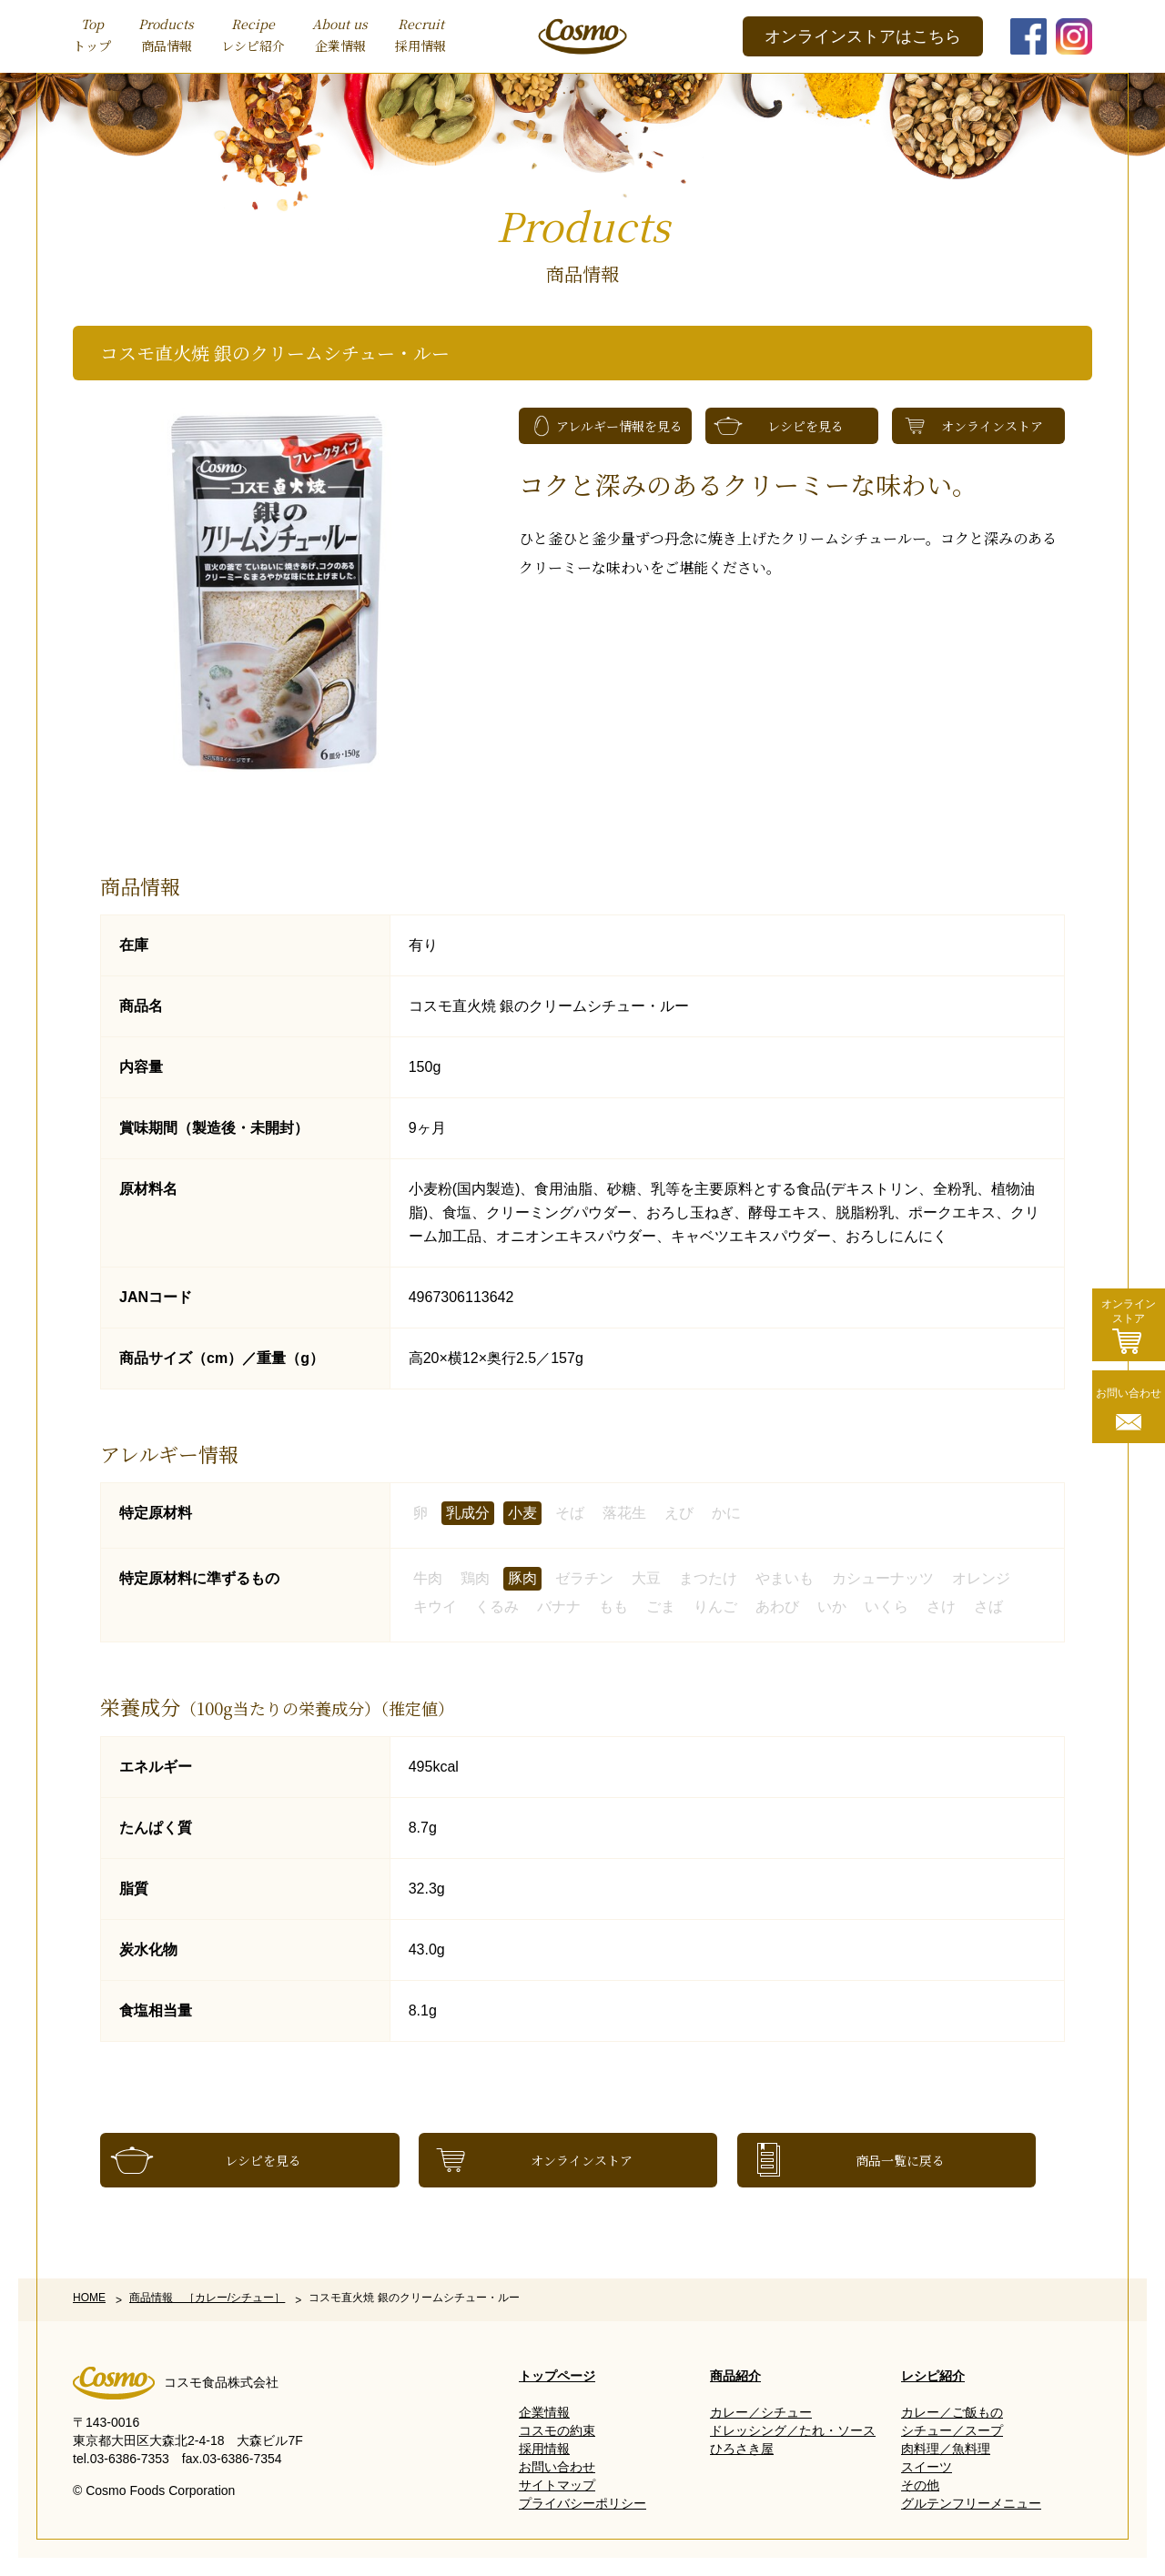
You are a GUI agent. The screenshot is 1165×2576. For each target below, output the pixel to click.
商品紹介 (735, 2376)
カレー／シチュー (761, 2412)
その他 (920, 2485)
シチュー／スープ (952, 2430)
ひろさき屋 (742, 2448)
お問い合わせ (557, 2467)
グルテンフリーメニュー (971, 2503)
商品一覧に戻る (900, 2160)
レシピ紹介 (253, 34)
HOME (89, 2297)
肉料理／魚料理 (945, 2448)
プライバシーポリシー (582, 2503)
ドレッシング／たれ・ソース (793, 2430)
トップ (92, 34)
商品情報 (166, 34)
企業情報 (340, 34)
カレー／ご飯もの (952, 2412)
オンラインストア (992, 426)
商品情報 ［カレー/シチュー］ (207, 2297)
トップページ (557, 2376)
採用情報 (420, 34)
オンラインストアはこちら (863, 36)
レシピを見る (805, 426)
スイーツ (926, 2467)
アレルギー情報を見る (619, 426)
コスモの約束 (557, 2430)
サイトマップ (557, 2485)
